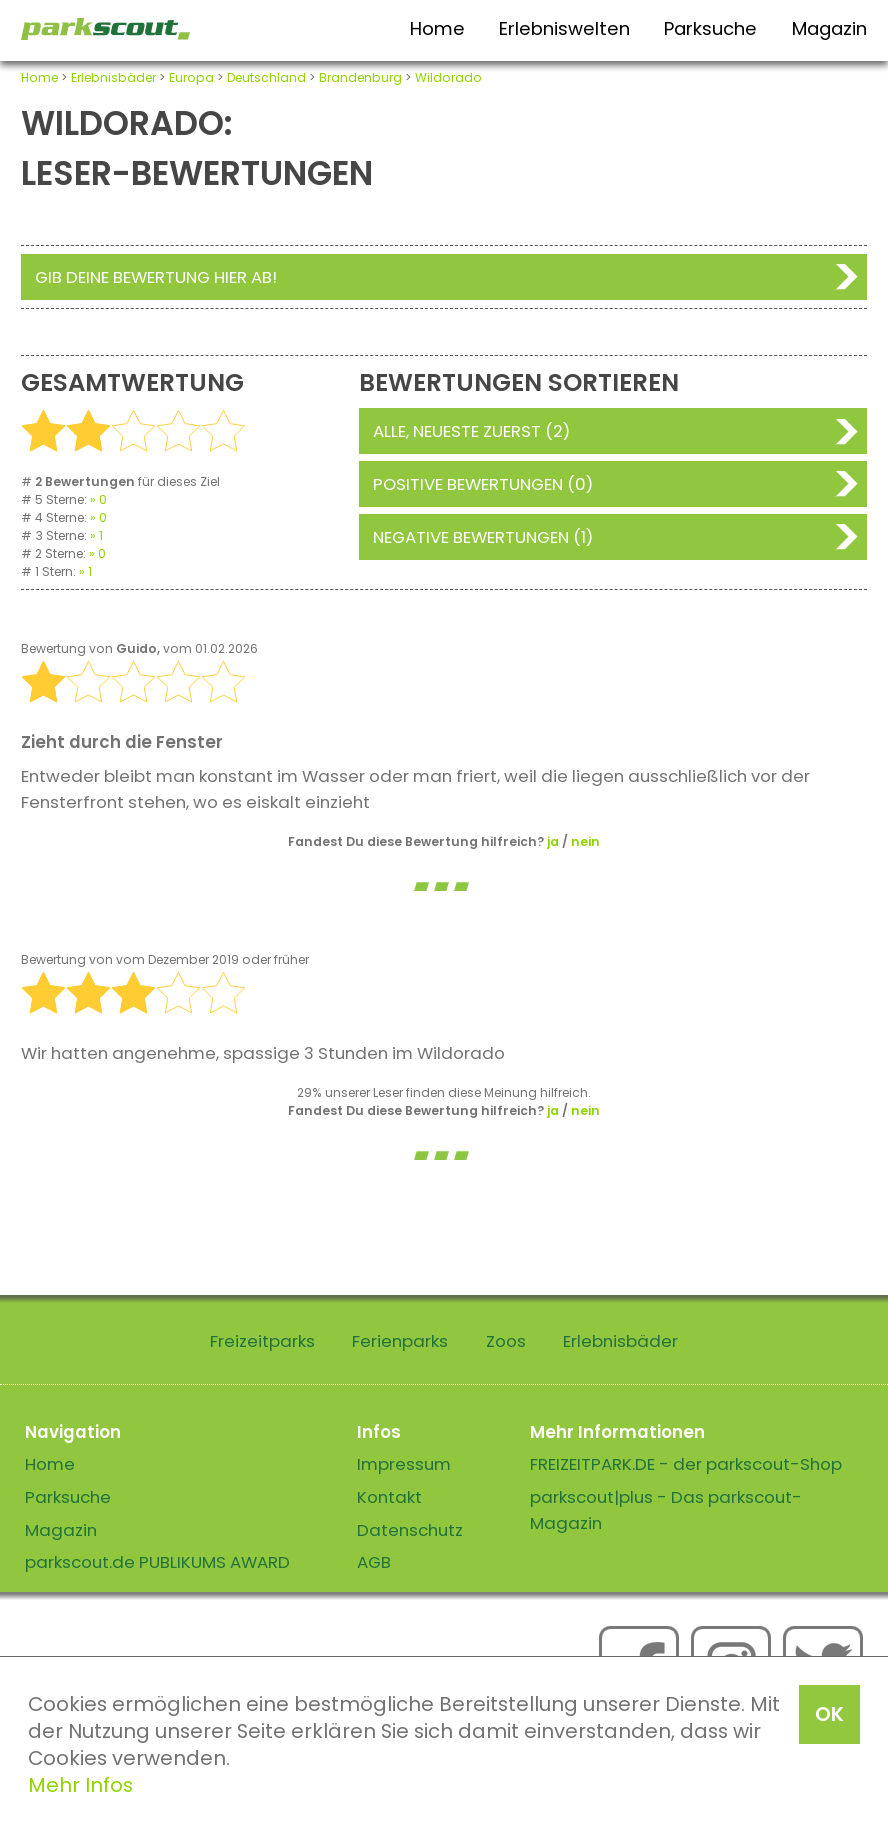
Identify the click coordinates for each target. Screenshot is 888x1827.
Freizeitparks (262, 1341)
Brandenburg (360, 77)
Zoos (506, 1341)
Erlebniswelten (564, 28)
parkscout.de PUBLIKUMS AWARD (157, 1562)
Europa (191, 77)
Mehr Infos (80, 1785)
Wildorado (448, 77)
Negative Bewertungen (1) (483, 537)
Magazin (829, 28)
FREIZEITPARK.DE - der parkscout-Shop (686, 1464)
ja (553, 841)
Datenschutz (410, 1530)
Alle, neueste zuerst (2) (471, 431)
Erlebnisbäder (113, 77)
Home (437, 28)
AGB (374, 1562)
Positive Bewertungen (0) (483, 484)
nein (585, 841)
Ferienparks (400, 1341)
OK (829, 1714)
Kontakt (389, 1497)
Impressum (404, 1464)
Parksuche (710, 28)
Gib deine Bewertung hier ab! (156, 277)
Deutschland (266, 77)
